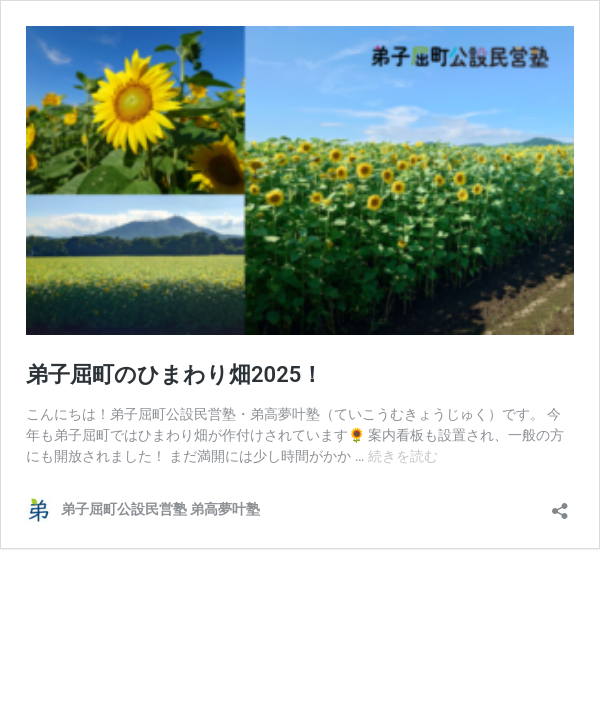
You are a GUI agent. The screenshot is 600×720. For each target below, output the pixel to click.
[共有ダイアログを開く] (560, 504)
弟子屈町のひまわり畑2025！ (174, 374)
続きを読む (403, 456)
